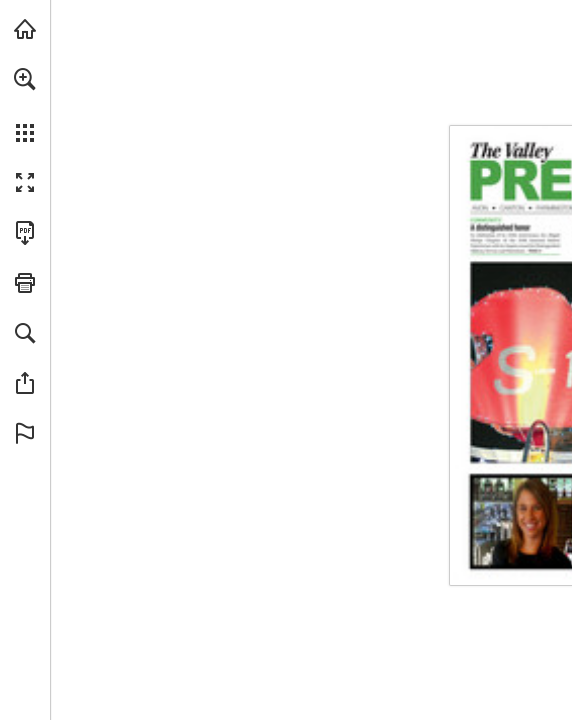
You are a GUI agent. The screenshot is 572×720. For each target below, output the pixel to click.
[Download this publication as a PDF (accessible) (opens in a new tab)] (25, 233)
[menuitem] (25, 105)
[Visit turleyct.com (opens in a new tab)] (25, 29)
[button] (25, 79)
